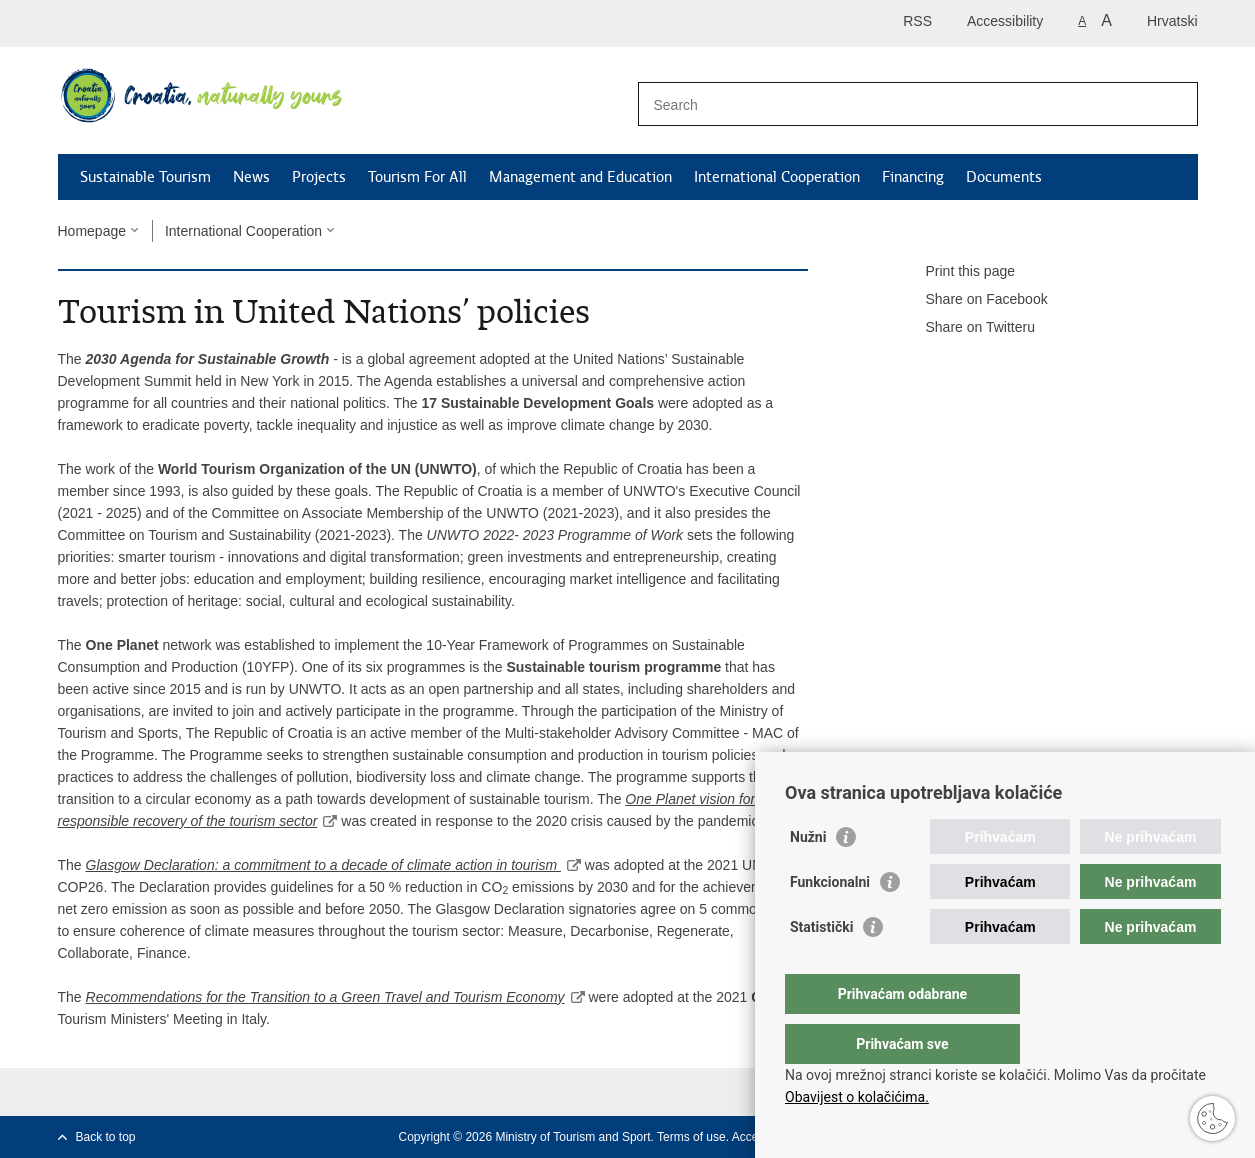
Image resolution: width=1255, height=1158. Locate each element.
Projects (319, 177)
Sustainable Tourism (145, 177)
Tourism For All (417, 177)
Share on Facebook (973, 300)
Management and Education (580, 177)
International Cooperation (777, 177)
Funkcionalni (830, 922)
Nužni (808, 877)
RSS (917, 21)
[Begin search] (1175, 104)
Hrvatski (1172, 21)
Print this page (957, 272)
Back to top (106, 1137)
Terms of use (691, 1137)
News (251, 177)
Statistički (821, 967)
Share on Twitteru (966, 328)
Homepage (92, 231)
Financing (913, 177)
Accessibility (1005, 21)
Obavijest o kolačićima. (857, 1097)
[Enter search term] (896, 104)
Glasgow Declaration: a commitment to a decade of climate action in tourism (323, 865)
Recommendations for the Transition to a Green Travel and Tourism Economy (325, 997)
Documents (1004, 177)
